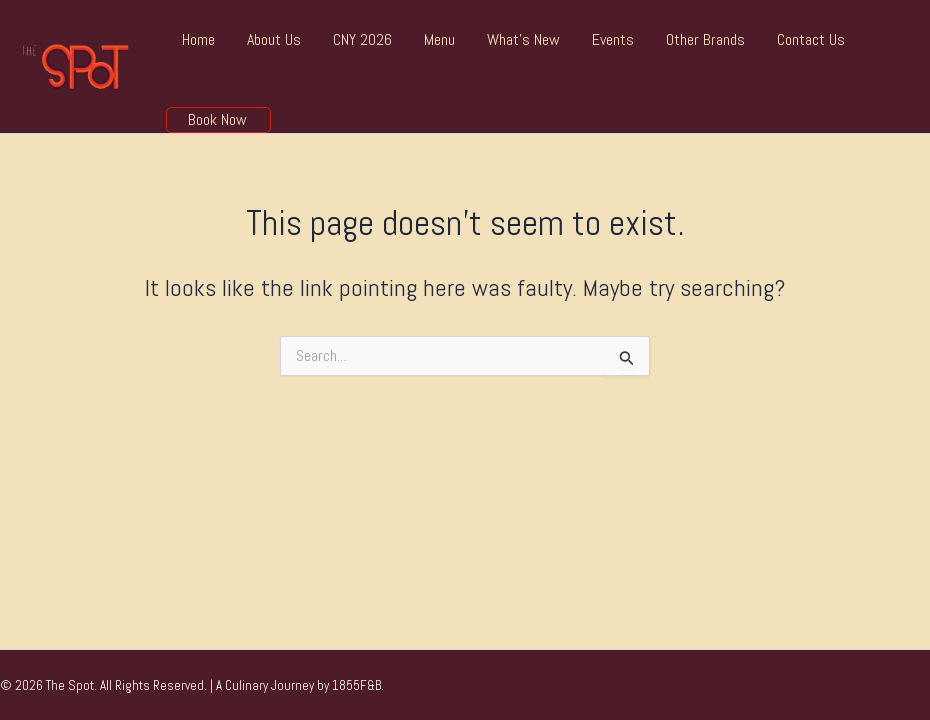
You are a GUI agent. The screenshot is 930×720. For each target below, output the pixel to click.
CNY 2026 (362, 39)
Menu (439, 39)
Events (613, 39)
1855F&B (356, 685)
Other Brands (705, 39)
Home (198, 39)
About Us (274, 39)
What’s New (523, 39)
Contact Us (811, 39)
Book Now (217, 120)
